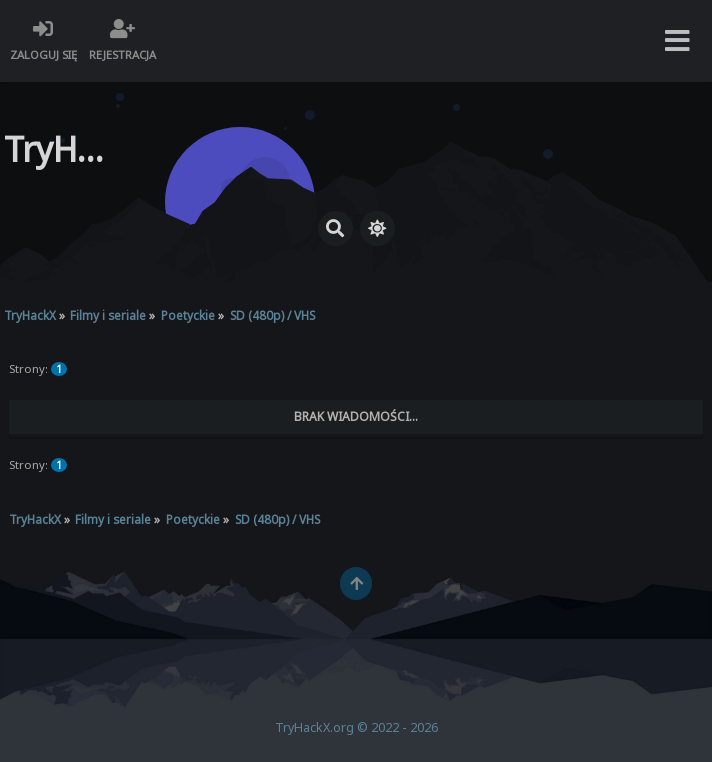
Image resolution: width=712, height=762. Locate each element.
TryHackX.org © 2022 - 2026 (356, 727)
